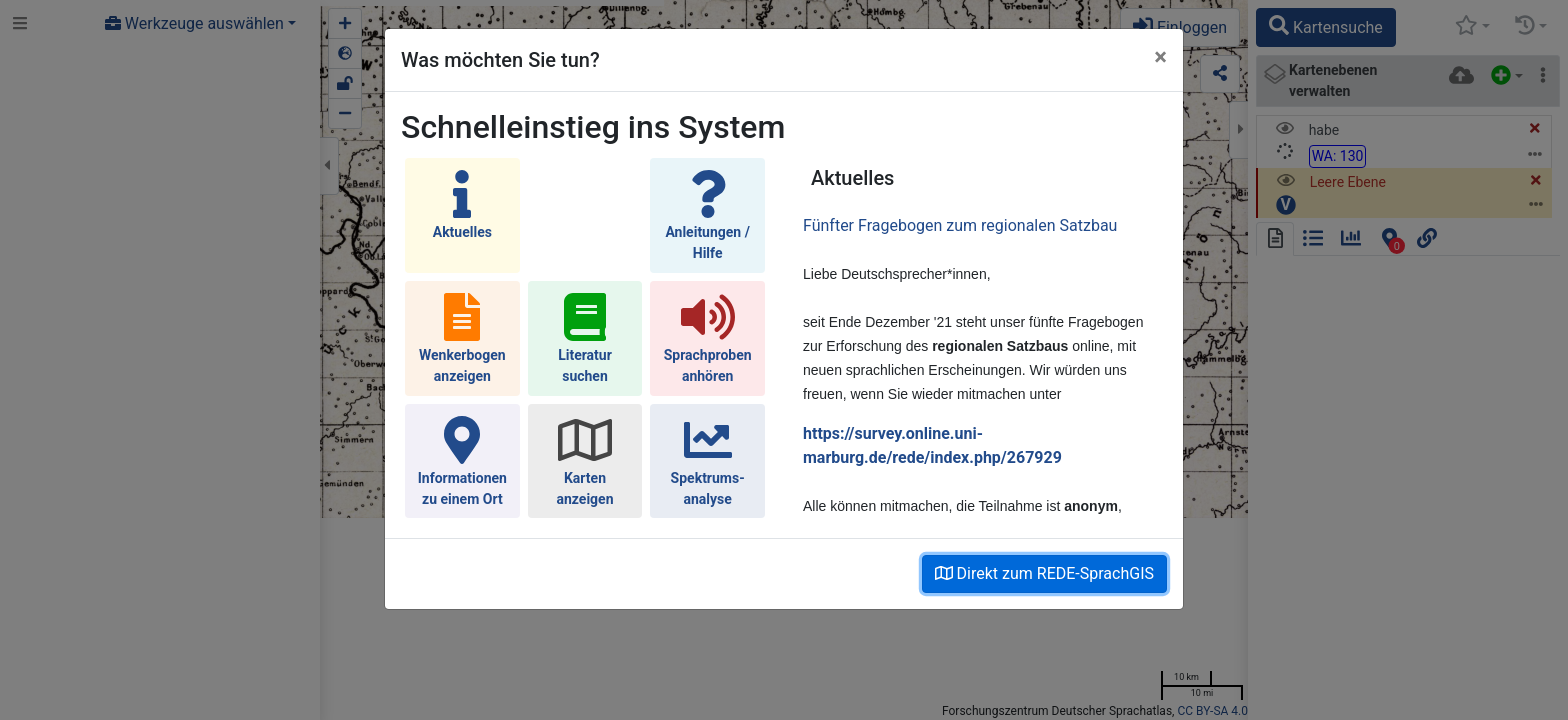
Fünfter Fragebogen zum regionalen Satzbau (960, 225)
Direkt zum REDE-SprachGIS (1044, 573)
